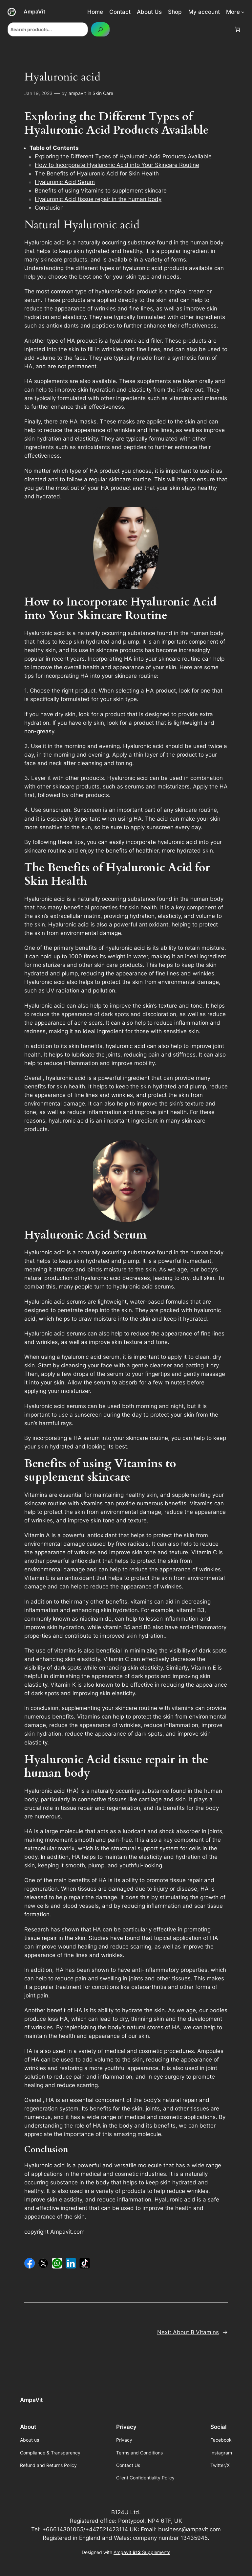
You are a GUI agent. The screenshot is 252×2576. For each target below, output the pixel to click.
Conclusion (49, 207)
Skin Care (103, 93)
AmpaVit (34, 11)
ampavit (77, 93)
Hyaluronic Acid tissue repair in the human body (98, 199)
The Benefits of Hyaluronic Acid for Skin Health (97, 173)
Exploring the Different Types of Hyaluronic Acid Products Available (123, 156)
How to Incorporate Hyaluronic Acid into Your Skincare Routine (117, 165)
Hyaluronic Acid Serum (65, 182)
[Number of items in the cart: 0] (237, 29)
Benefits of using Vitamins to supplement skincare (101, 190)
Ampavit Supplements (142, 2552)
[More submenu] (242, 11)
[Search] (100, 29)
